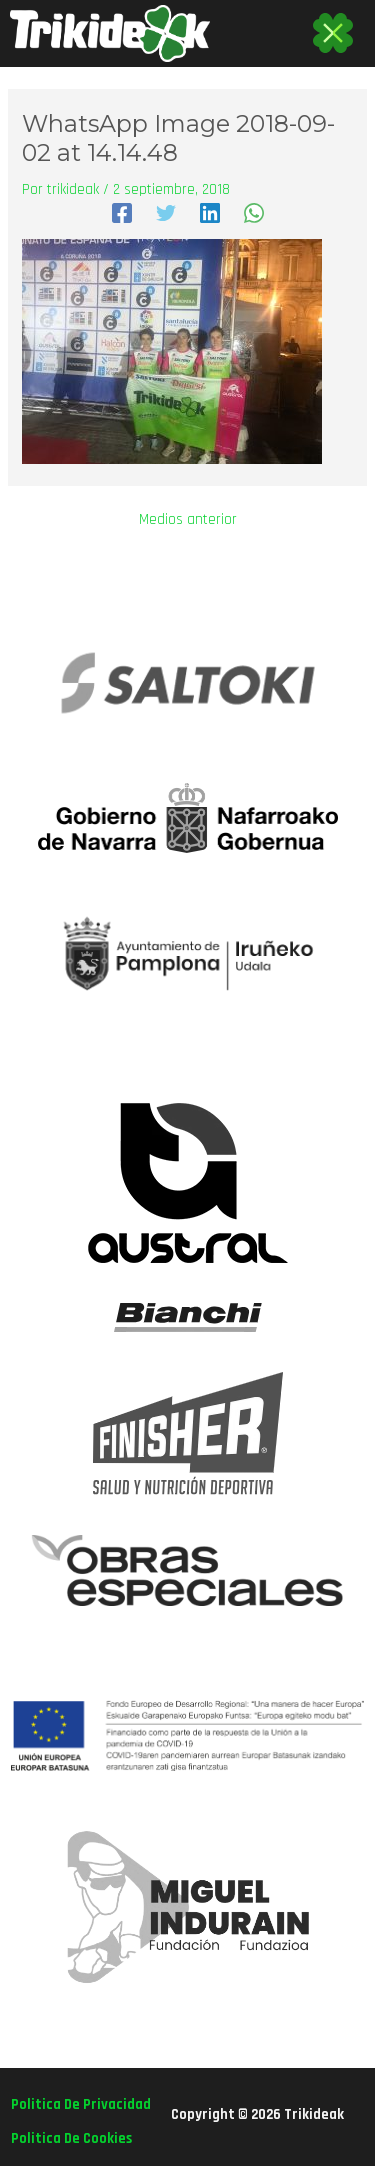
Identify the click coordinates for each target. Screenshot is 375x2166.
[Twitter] (166, 212)
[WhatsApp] (254, 212)
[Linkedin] (210, 212)
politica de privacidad (81, 2104)
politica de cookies (71, 2138)
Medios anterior (188, 520)
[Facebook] (122, 212)
